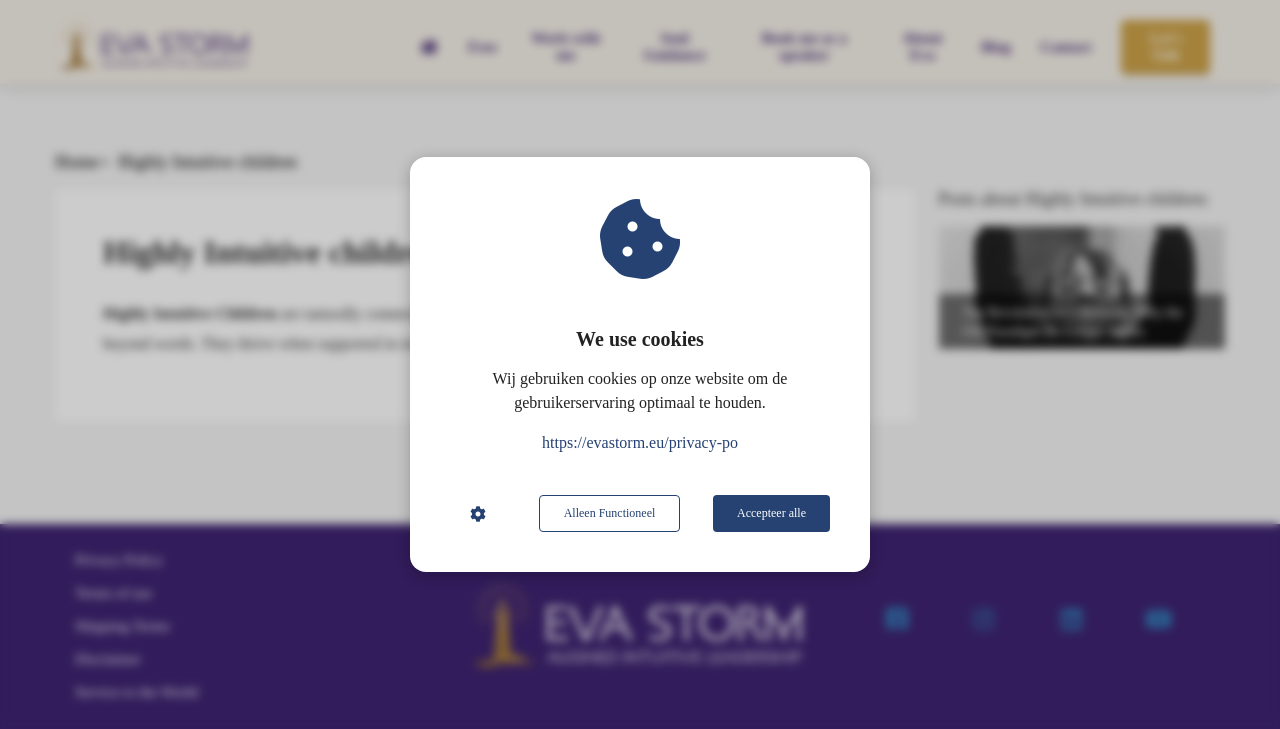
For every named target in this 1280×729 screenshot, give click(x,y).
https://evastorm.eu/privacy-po (640, 442)
